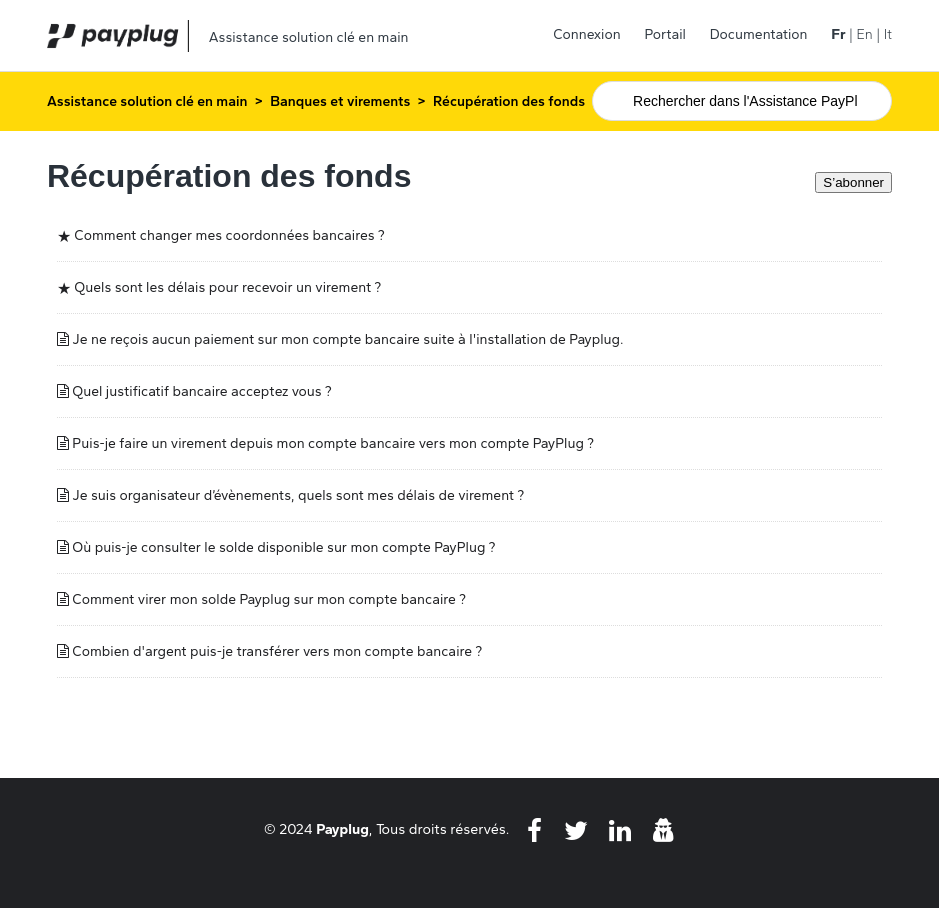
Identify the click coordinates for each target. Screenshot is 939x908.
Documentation (759, 34)
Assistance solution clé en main (147, 101)
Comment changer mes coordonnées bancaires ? (229, 235)
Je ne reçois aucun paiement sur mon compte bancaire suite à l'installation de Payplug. (347, 339)
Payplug (342, 829)
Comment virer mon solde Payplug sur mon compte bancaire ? (269, 599)
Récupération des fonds (509, 101)
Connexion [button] (587, 34)
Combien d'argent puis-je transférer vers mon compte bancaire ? (277, 651)
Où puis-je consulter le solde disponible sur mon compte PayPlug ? (283, 547)
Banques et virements (340, 101)
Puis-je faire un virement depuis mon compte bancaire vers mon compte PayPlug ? (333, 443)
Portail (665, 34)
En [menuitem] (864, 34)
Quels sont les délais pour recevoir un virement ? (227, 287)
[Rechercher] (742, 101)
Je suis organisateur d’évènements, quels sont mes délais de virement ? (298, 495)
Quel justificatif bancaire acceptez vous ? (201, 391)
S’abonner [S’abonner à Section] (853, 182)
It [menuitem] (888, 34)
